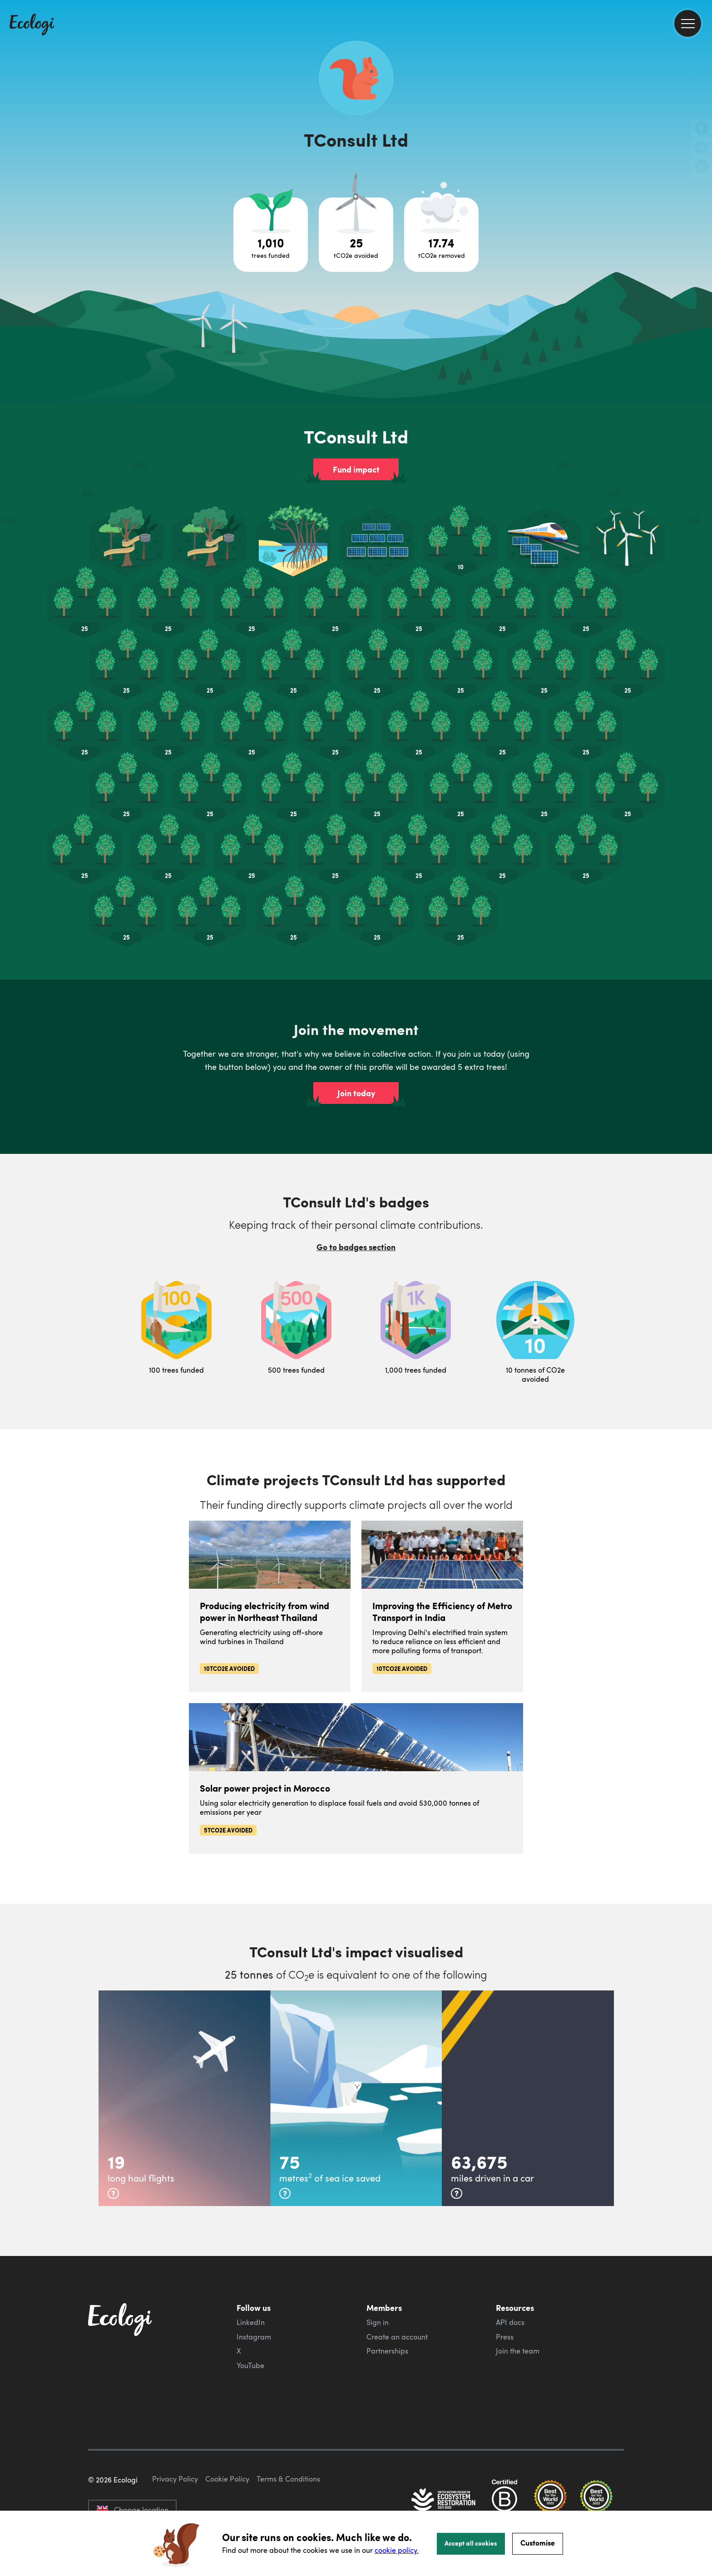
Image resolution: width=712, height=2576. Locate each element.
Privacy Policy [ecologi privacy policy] (175, 2478)
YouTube (250, 2365)
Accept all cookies (471, 2542)
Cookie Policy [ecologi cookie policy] (227, 2478)
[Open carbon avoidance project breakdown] (356, 234)
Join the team (517, 2350)
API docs (510, 2322)
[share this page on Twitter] (701, 148)
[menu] (687, 23)
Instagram (254, 2336)
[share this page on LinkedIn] (701, 167)
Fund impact (356, 469)
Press (505, 2336)
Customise (537, 2542)
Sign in (377, 2322)
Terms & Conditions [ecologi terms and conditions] (288, 2478)
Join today (356, 1093)
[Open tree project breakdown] (270, 234)
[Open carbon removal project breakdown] (441, 234)
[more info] (113, 2193)
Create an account (397, 2336)
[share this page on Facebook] (701, 129)
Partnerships (387, 2350)
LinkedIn (251, 2322)
